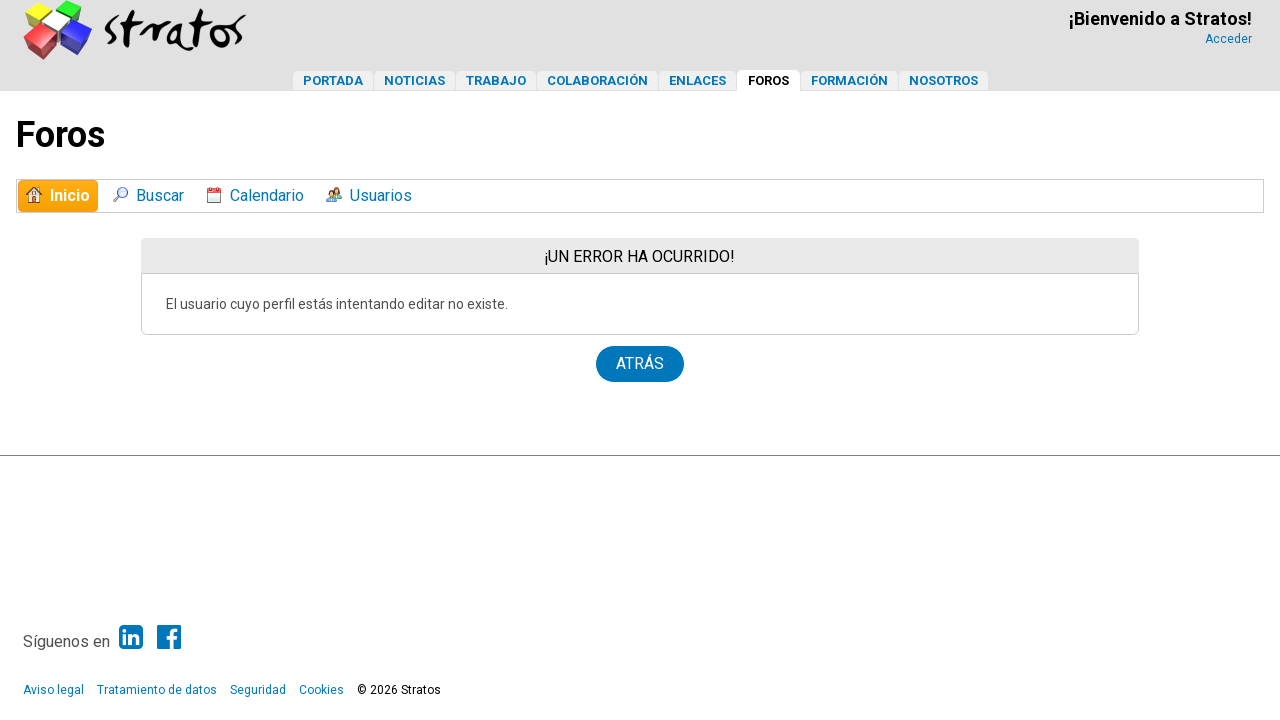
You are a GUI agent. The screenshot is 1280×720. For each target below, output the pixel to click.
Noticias (414, 80)
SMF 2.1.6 (508, 476)
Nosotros (943, 80)
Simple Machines (658, 476)
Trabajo (496, 80)
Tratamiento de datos (157, 690)
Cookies (321, 690)
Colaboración (597, 80)
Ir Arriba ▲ (1188, 476)
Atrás (640, 363)
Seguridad (258, 690)
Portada (333, 80)
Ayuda (1135, 476)
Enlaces (697, 80)
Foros (768, 80)
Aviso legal (53, 690)
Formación (849, 80)
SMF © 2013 (576, 476)
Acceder (1228, 39)
